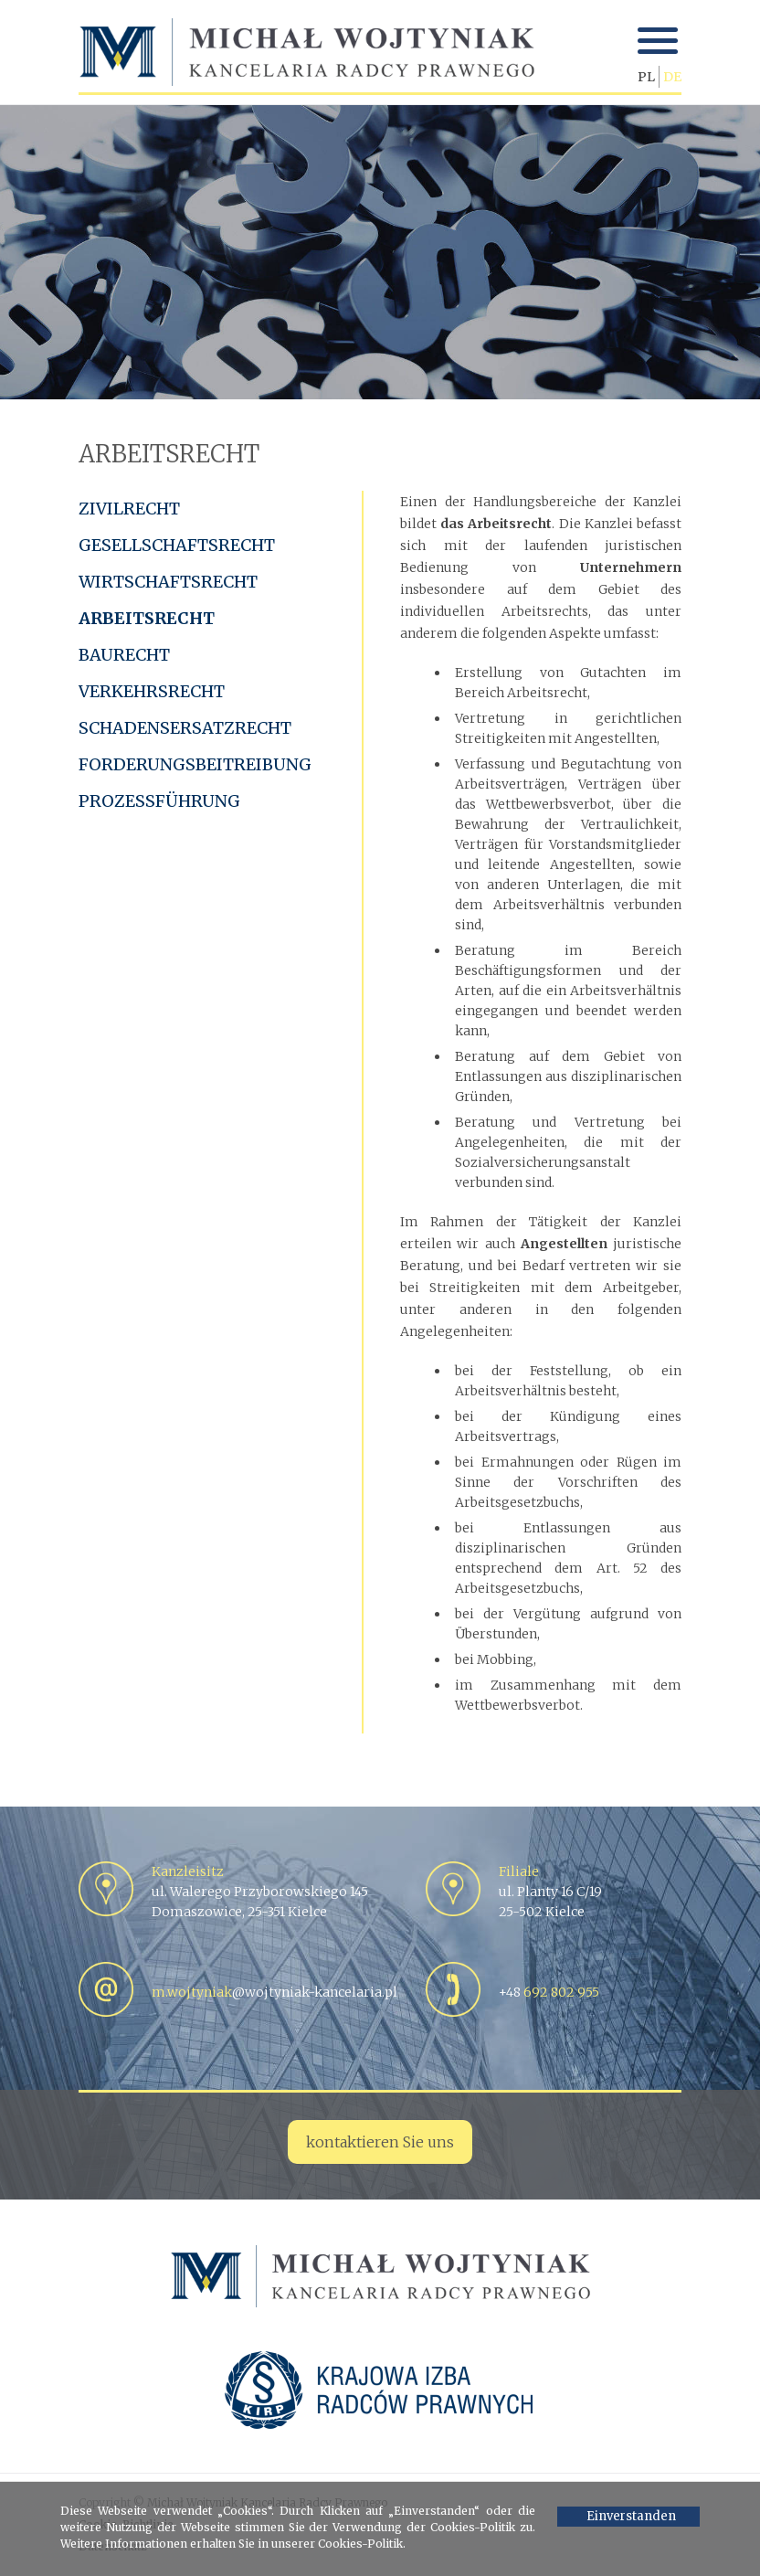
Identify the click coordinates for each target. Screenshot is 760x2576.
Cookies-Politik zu (481, 2527)
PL (646, 77)
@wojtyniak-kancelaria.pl (274, 1992)
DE (672, 77)
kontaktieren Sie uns (380, 2142)
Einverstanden (631, 2516)
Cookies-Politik (360, 2543)
